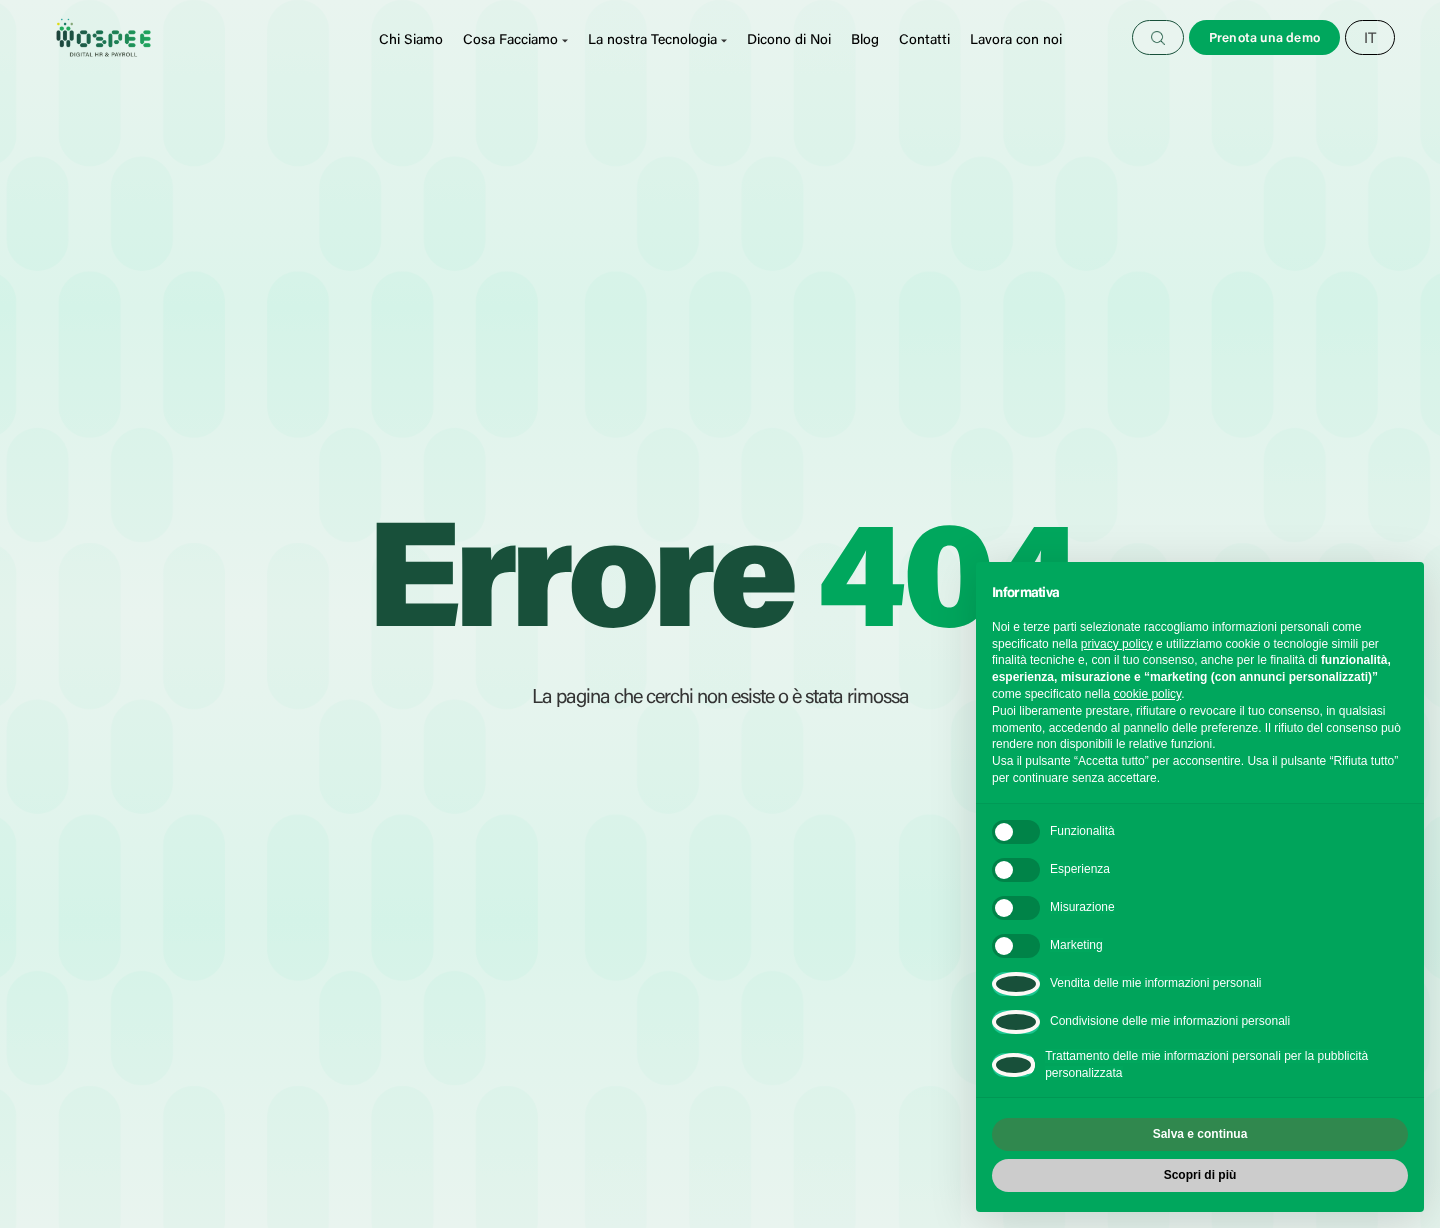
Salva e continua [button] (1200, 1134)
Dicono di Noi (789, 41)
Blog (865, 41)
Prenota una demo (1264, 38)
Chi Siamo (411, 41)
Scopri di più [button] (1200, 1175)
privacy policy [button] (1117, 644)
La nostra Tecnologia (652, 41)
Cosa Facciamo (510, 41)
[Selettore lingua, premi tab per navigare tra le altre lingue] (1370, 39)
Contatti (924, 41)
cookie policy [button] (1147, 694)
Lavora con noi (1016, 41)
